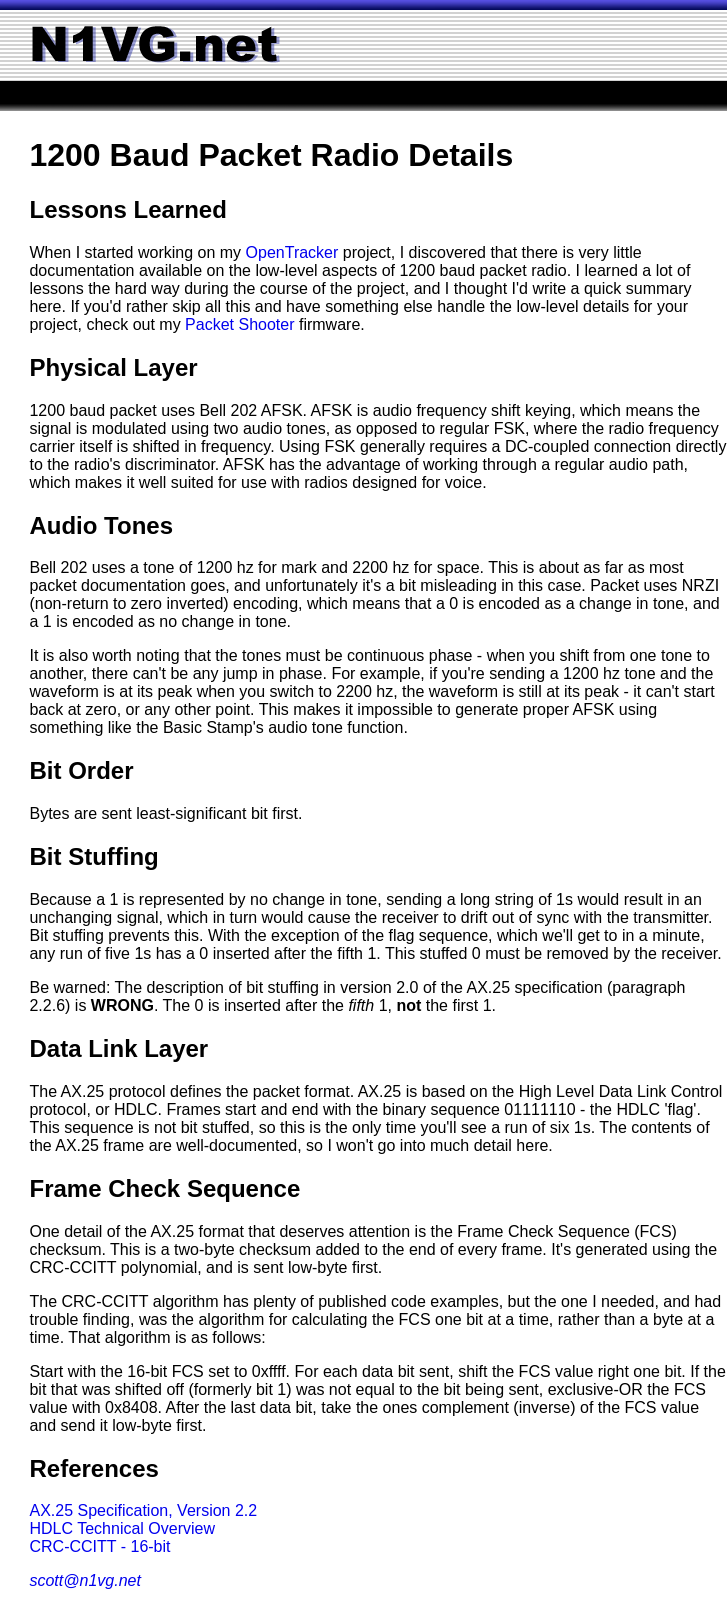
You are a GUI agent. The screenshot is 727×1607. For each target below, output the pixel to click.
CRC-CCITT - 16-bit (99, 1546)
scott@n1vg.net (84, 1580)
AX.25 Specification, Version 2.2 (143, 1510)
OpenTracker (292, 252)
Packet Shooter (239, 324)
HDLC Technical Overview (122, 1528)
